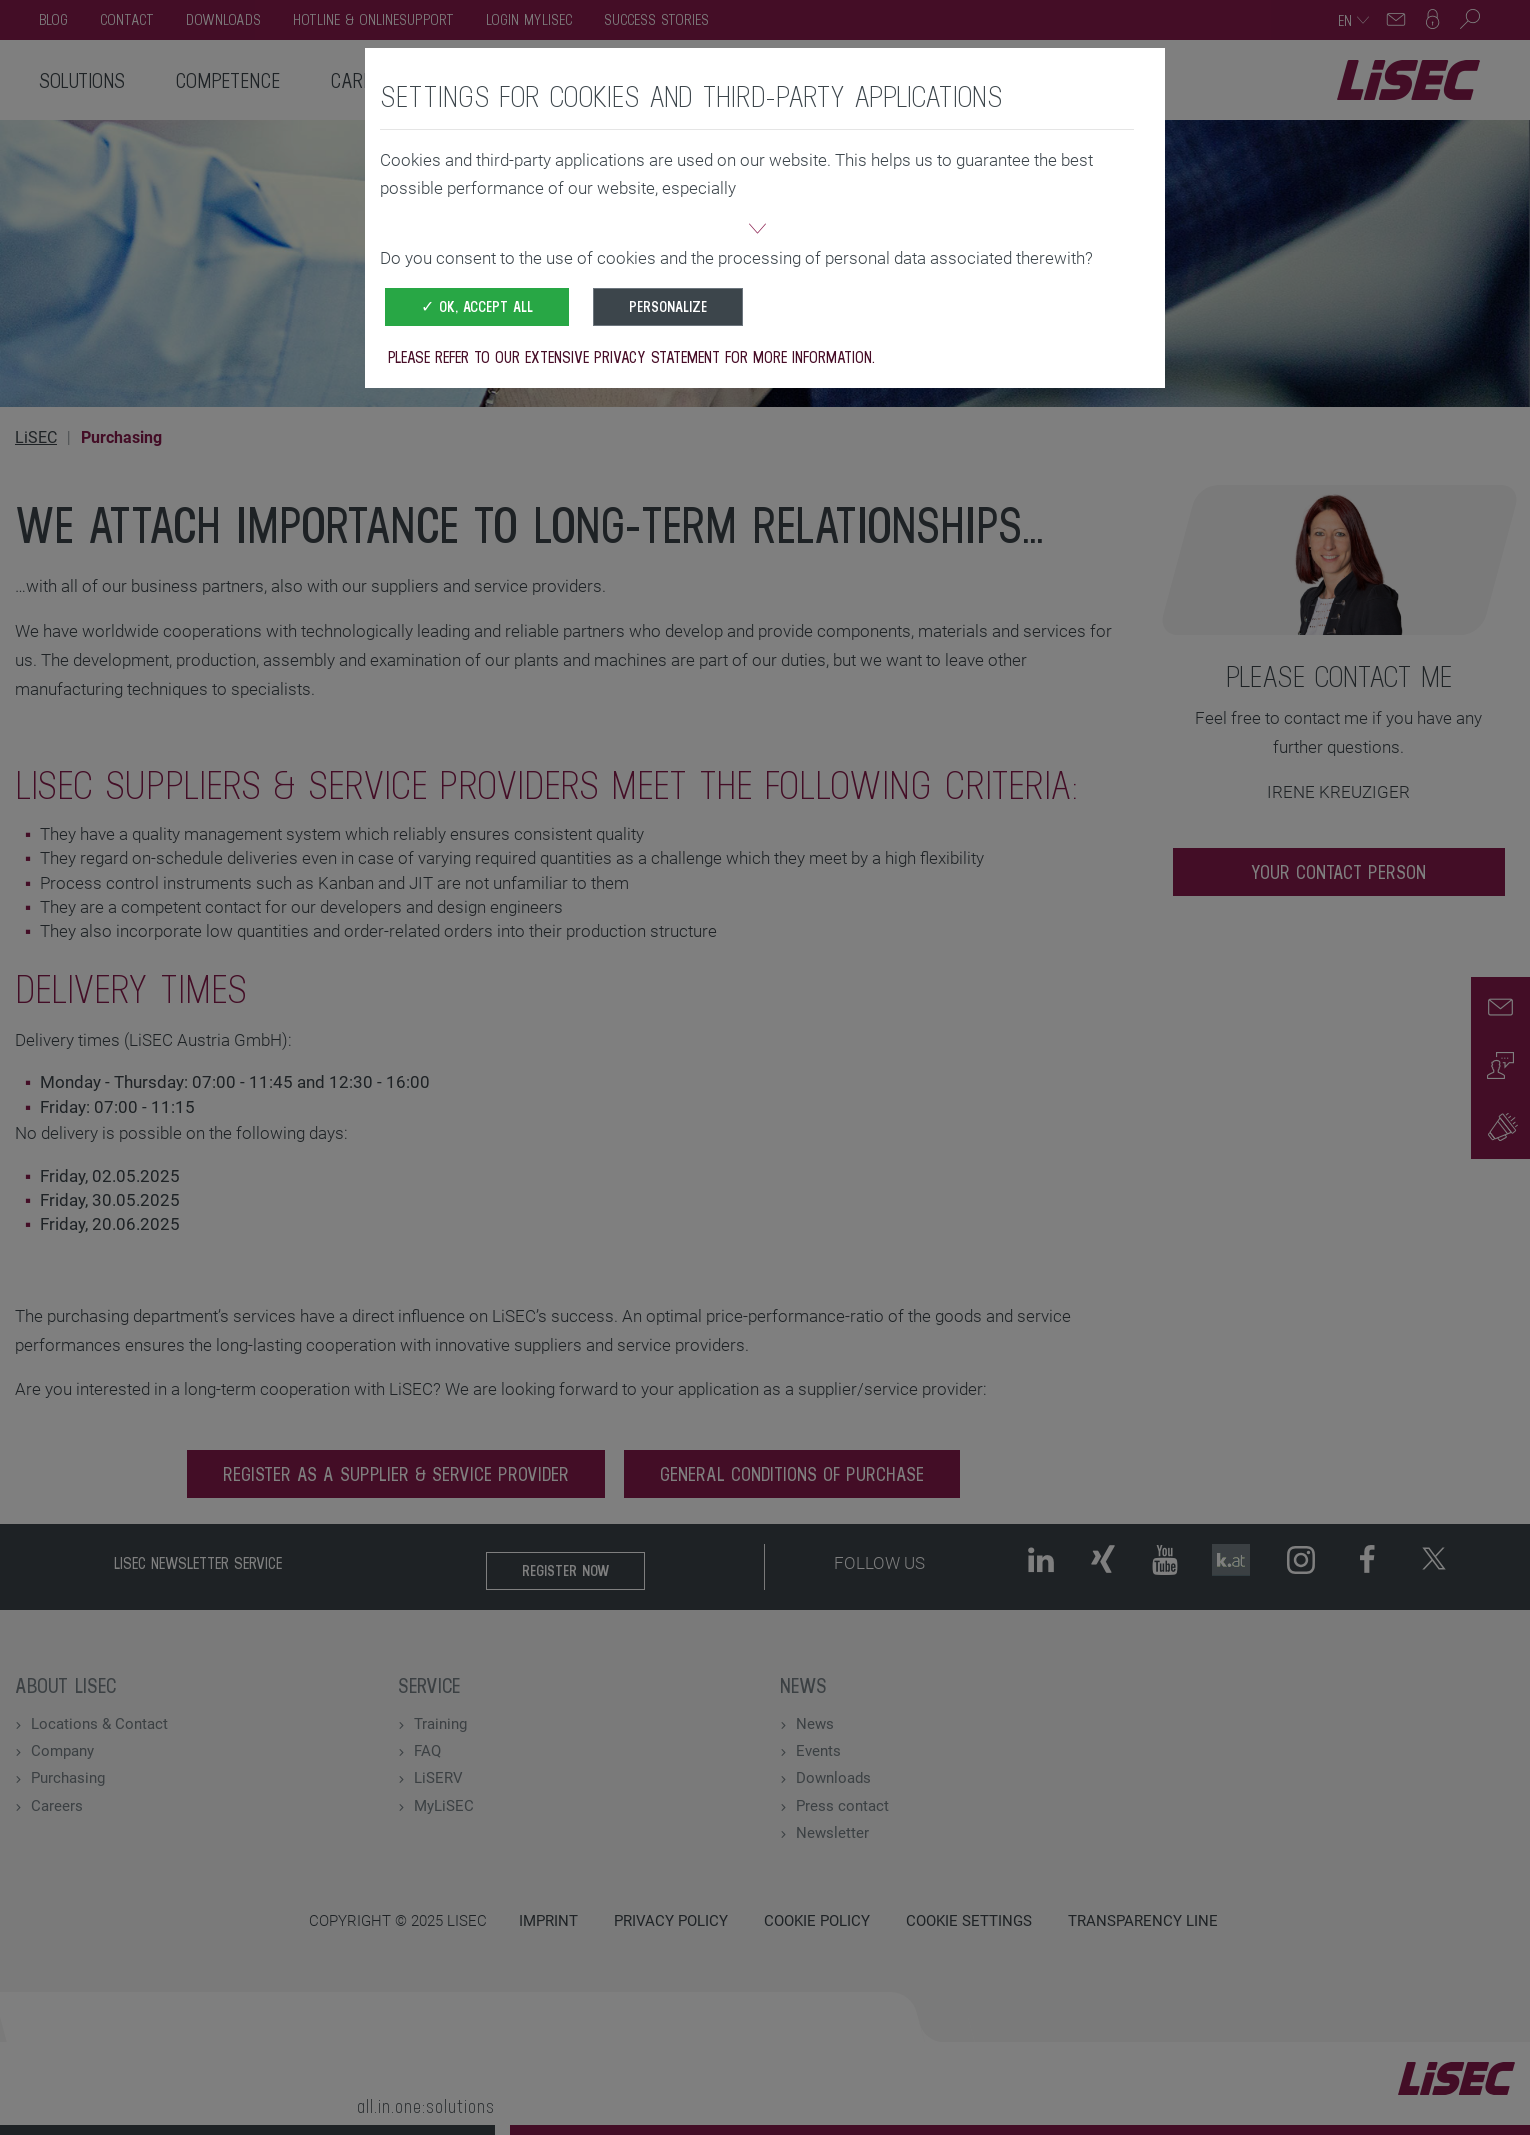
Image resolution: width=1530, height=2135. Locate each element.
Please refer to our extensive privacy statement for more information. (631, 357)
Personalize (668, 306)
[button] (757, 231)
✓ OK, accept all (477, 306)
